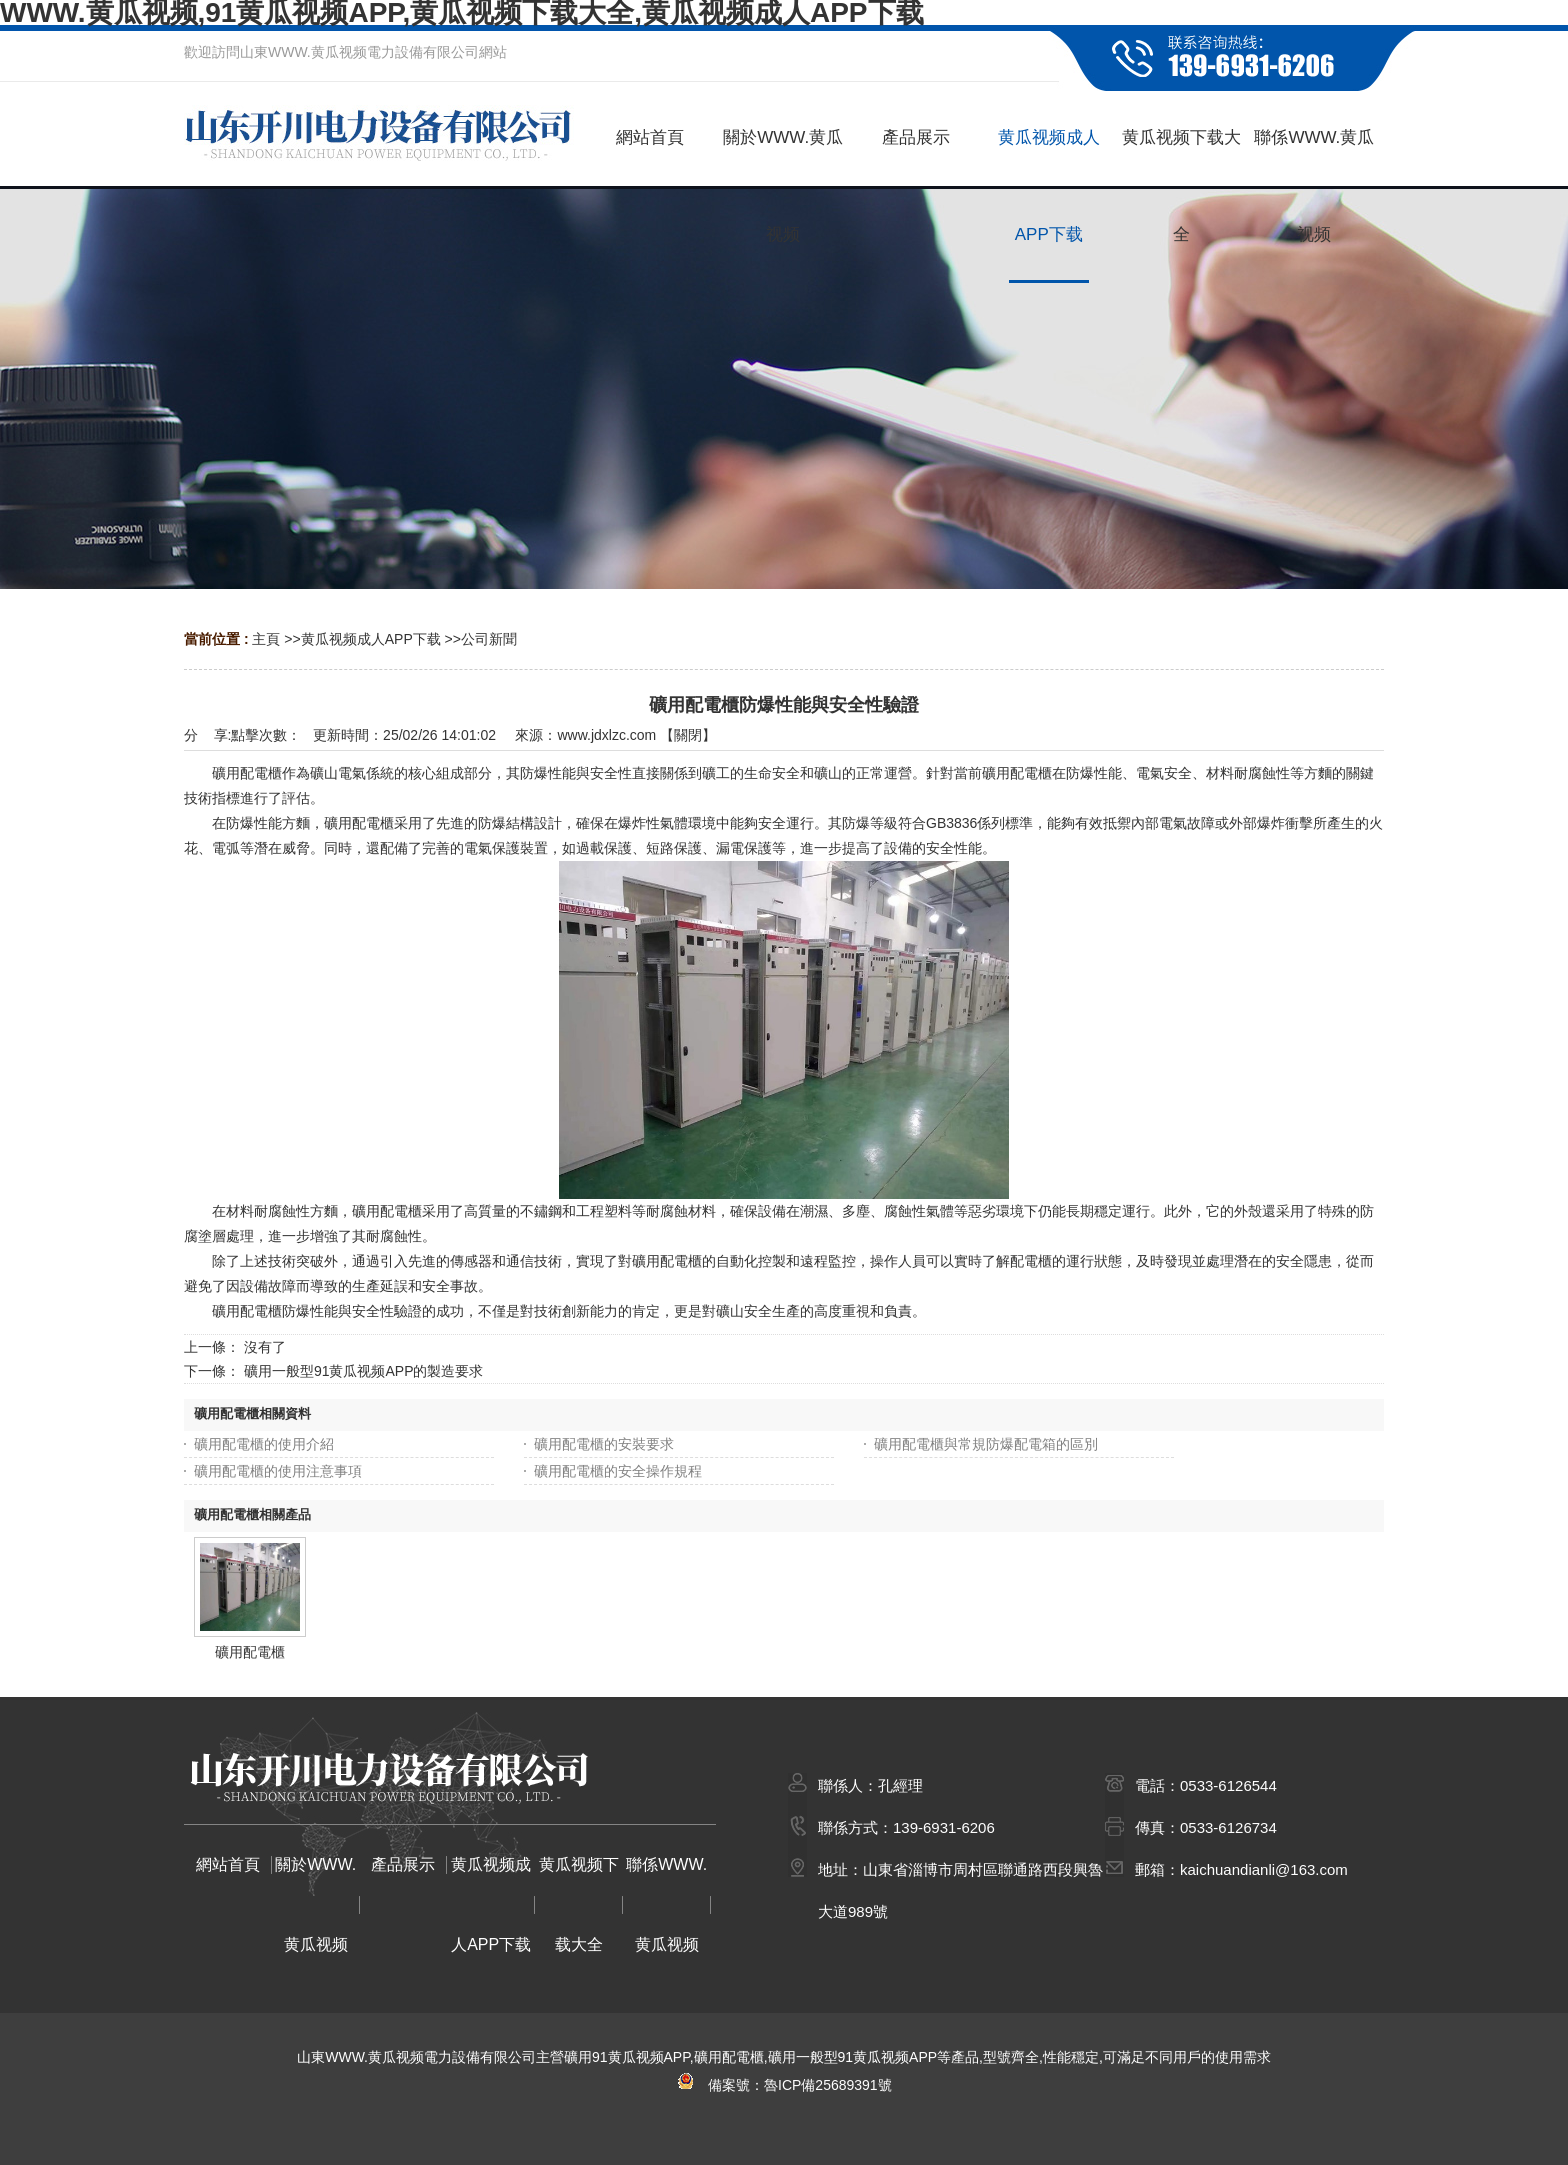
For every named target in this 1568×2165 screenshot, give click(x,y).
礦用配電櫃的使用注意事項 (278, 1471)
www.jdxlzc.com (606, 735)
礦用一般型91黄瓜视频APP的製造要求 (364, 1371)
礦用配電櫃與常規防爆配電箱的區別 (986, 1444)
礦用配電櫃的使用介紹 (264, 1444)
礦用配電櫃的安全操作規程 (618, 1471)
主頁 (266, 639)
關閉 (688, 735)
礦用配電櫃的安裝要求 (604, 1444)
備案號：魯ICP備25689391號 (783, 2085)
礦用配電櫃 (250, 1652)
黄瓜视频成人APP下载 (371, 639)
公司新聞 (489, 639)
